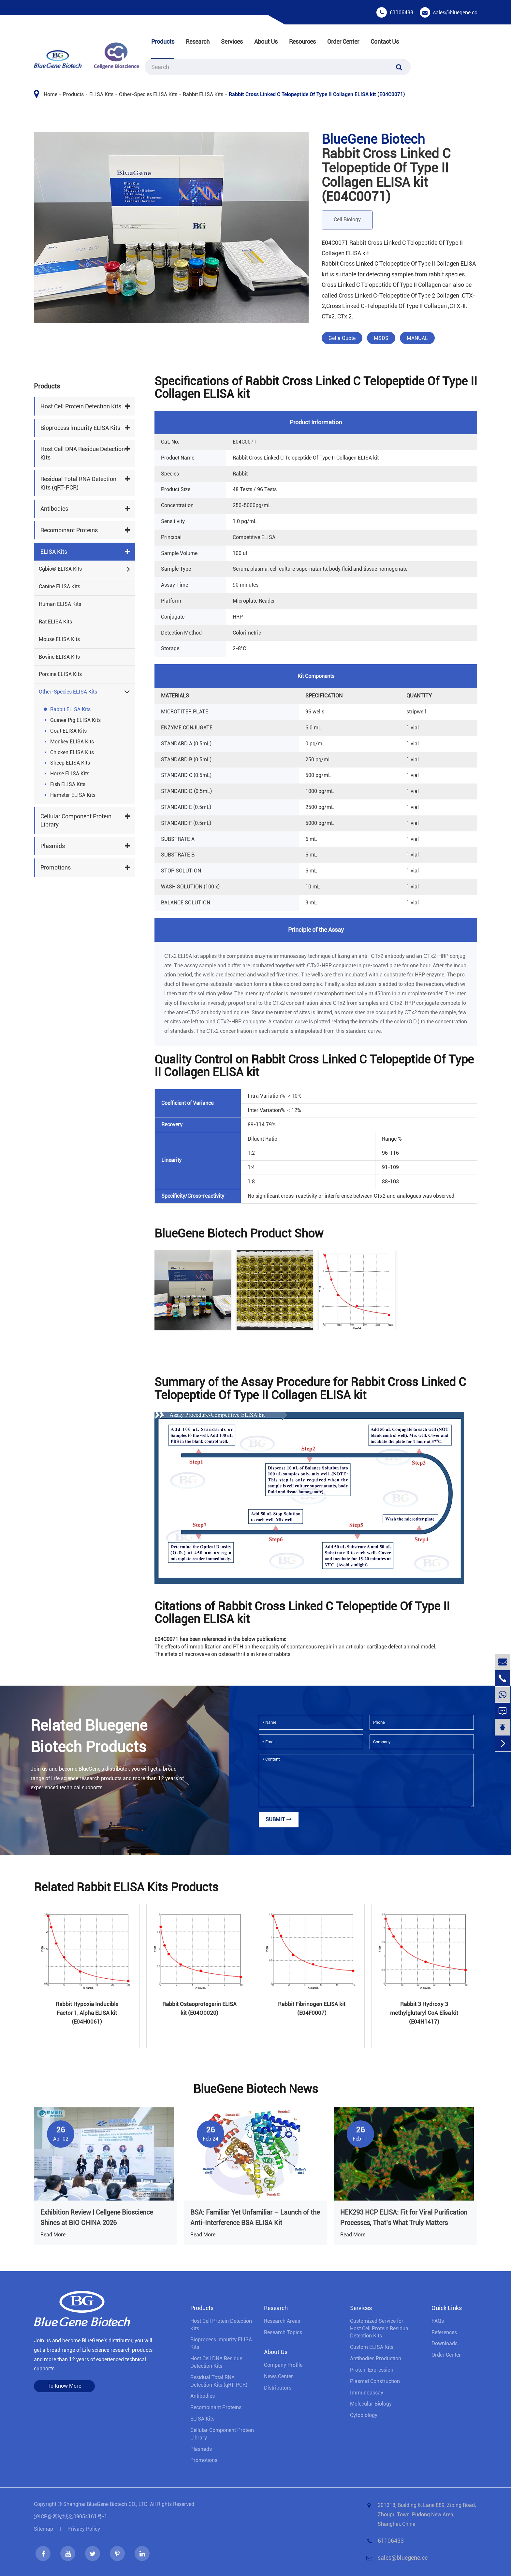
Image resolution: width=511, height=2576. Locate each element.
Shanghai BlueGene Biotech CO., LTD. (106, 2504)
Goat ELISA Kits (68, 731)
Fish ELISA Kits (67, 784)
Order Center (343, 41)
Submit (279, 1819)
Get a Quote (342, 338)
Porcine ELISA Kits (60, 674)
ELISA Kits (101, 94)
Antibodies (54, 508)
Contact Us (385, 41)
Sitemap (43, 2529)
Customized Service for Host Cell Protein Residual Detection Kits (380, 2328)
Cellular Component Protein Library (75, 820)
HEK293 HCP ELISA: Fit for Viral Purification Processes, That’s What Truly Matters (403, 2217)
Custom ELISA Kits (371, 2347)
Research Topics (283, 2332)
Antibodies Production (375, 2358)
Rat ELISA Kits (55, 622)
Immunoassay (366, 2393)
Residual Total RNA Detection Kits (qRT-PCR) (78, 483)
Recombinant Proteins (69, 530)
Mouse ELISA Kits (59, 639)
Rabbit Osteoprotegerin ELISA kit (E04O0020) (199, 2008)
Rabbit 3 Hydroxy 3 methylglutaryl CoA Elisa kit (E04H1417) (424, 2013)
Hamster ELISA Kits (72, 795)
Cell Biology (347, 219)
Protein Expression (371, 2370)
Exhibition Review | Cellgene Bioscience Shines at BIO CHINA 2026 (96, 2217)
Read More (53, 2235)
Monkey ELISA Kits (72, 742)
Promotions (55, 867)
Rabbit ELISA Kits (203, 94)
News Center (278, 2376)
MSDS (381, 338)
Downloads (444, 2343)
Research (198, 41)
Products (162, 41)
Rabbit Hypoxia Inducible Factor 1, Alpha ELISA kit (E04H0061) (87, 2013)
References (444, 2332)
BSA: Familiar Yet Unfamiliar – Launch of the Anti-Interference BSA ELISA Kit (255, 2217)
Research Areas (282, 2321)
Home (50, 94)
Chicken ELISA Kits (72, 752)
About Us (266, 41)
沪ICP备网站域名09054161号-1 (70, 2516)
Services (232, 41)
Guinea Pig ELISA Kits (75, 720)
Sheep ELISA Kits (70, 763)
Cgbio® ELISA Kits (60, 569)
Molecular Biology (371, 2404)
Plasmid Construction (375, 2381)
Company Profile (283, 2365)
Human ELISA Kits (60, 604)
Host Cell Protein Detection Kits (80, 406)
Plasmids (52, 845)
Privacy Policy (83, 2529)
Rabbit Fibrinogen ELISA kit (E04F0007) (311, 2008)
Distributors (277, 2388)
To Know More (64, 2386)
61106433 (401, 12)
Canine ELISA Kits (59, 586)
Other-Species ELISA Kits (148, 94)
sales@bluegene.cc (455, 12)
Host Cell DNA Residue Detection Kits (82, 453)
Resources (302, 41)
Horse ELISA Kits (69, 773)
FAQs (437, 2321)
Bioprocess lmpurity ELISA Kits (80, 427)
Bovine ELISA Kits (59, 657)
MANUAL (417, 338)
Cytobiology (363, 2415)
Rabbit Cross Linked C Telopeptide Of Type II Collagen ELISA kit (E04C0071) (317, 94)
